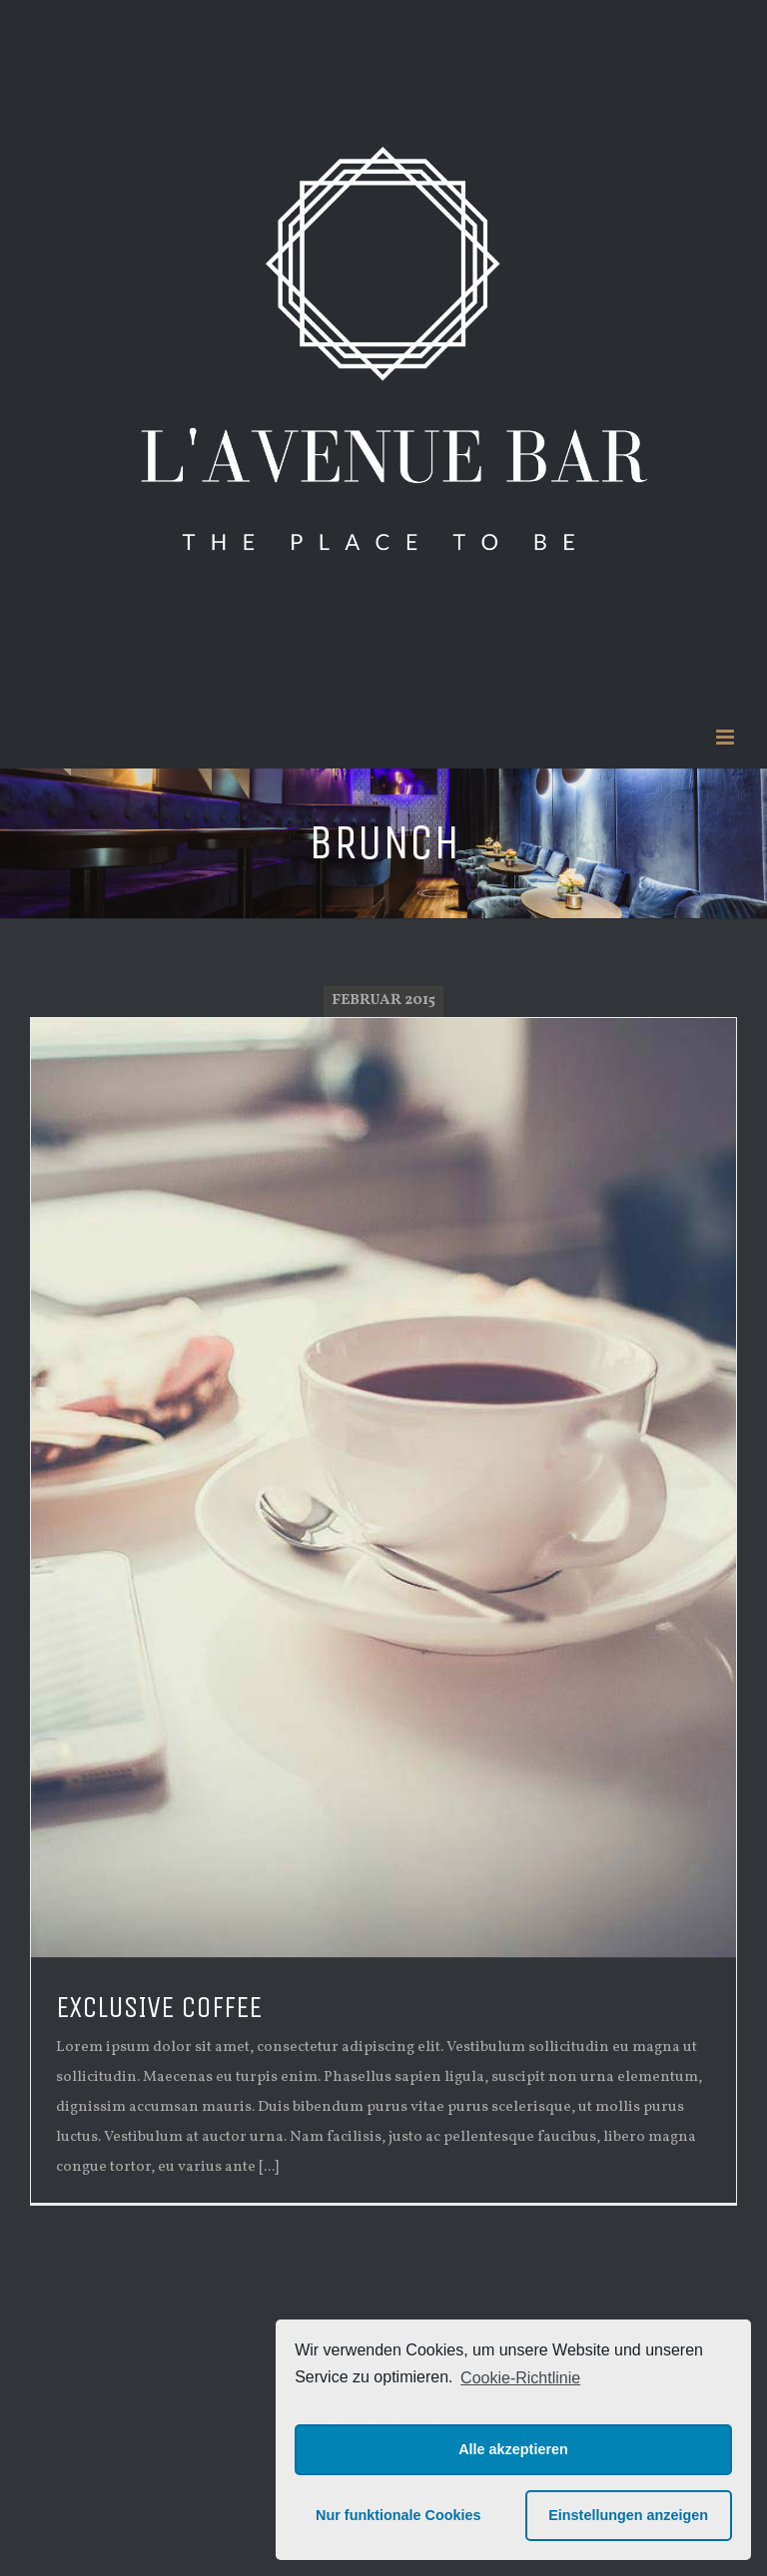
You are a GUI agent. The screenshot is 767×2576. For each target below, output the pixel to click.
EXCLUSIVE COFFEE (159, 2007)
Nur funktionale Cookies (398, 2515)
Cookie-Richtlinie (520, 2377)
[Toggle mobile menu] (726, 737)
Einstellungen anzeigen (628, 2515)
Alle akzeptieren (513, 2449)
